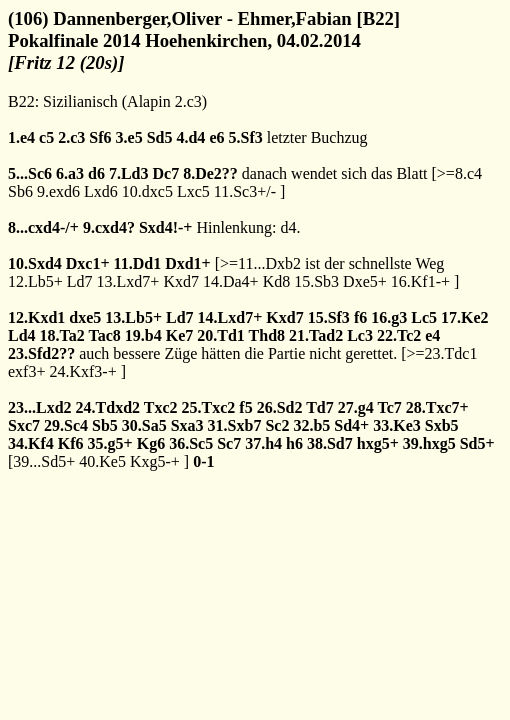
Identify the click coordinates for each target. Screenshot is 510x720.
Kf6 (71, 443)
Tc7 (389, 407)
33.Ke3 (397, 425)
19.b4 (143, 335)
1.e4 (21, 137)
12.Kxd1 (36, 317)
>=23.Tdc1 (442, 353)
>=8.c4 (459, 173)
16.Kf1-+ (420, 281)
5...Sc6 (30, 173)
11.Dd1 (138, 263)
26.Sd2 (280, 407)
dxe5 (85, 317)
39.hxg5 (429, 443)
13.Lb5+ (133, 317)
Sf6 (100, 137)
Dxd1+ (188, 263)
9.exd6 (58, 191)
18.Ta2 (62, 335)
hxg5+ (378, 443)
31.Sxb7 (235, 425)
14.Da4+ (231, 281)
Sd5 (160, 137)
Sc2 (277, 425)
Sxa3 (187, 425)
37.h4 (263, 443)
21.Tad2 (316, 335)
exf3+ (26, 371)
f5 (245, 407)
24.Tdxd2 (108, 407)
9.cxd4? (109, 227)
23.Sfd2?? (41, 353)
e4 (432, 335)
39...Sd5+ (44, 461)
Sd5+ (477, 443)
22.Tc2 (399, 335)
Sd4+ (351, 425)
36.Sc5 (191, 443)
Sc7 (229, 443)
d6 (96, 173)
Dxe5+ (365, 281)
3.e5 (129, 137)
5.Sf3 (245, 137)
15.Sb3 (316, 281)
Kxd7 (181, 281)
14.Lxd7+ (230, 317)
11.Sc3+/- (245, 191)
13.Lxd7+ (128, 281)
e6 (216, 137)
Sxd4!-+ (166, 227)
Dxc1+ (88, 263)
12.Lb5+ (35, 281)
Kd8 (277, 281)
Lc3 (360, 335)
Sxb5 (442, 425)
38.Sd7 (330, 443)
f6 (360, 317)
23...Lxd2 (40, 407)
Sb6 (20, 191)
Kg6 (151, 443)
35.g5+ (110, 443)
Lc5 (424, 317)
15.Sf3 (329, 317)
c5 (46, 137)
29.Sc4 (66, 425)
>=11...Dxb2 (260, 263)
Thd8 (267, 335)
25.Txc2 (209, 407)
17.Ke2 (465, 317)
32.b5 (311, 425)
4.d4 (190, 137)
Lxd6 (101, 191)
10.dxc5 (147, 191)
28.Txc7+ (437, 407)
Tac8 (105, 335)
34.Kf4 (31, 443)
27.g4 (356, 407)
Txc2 (161, 407)
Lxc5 (193, 191)
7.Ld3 (129, 173)
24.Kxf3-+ (82, 371)
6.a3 (70, 173)
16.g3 (389, 317)
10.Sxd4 (35, 263)
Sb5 (105, 425)
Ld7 (80, 281)
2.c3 (71, 137)
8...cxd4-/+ (43, 227)
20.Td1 (221, 335)
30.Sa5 (144, 425)
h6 (294, 443)
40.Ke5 (102, 461)
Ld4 (22, 335)
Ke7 (180, 335)
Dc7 (165, 173)
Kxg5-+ (155, 461)
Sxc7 (24, 425)
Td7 (320, 407)
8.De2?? (210, 173)
